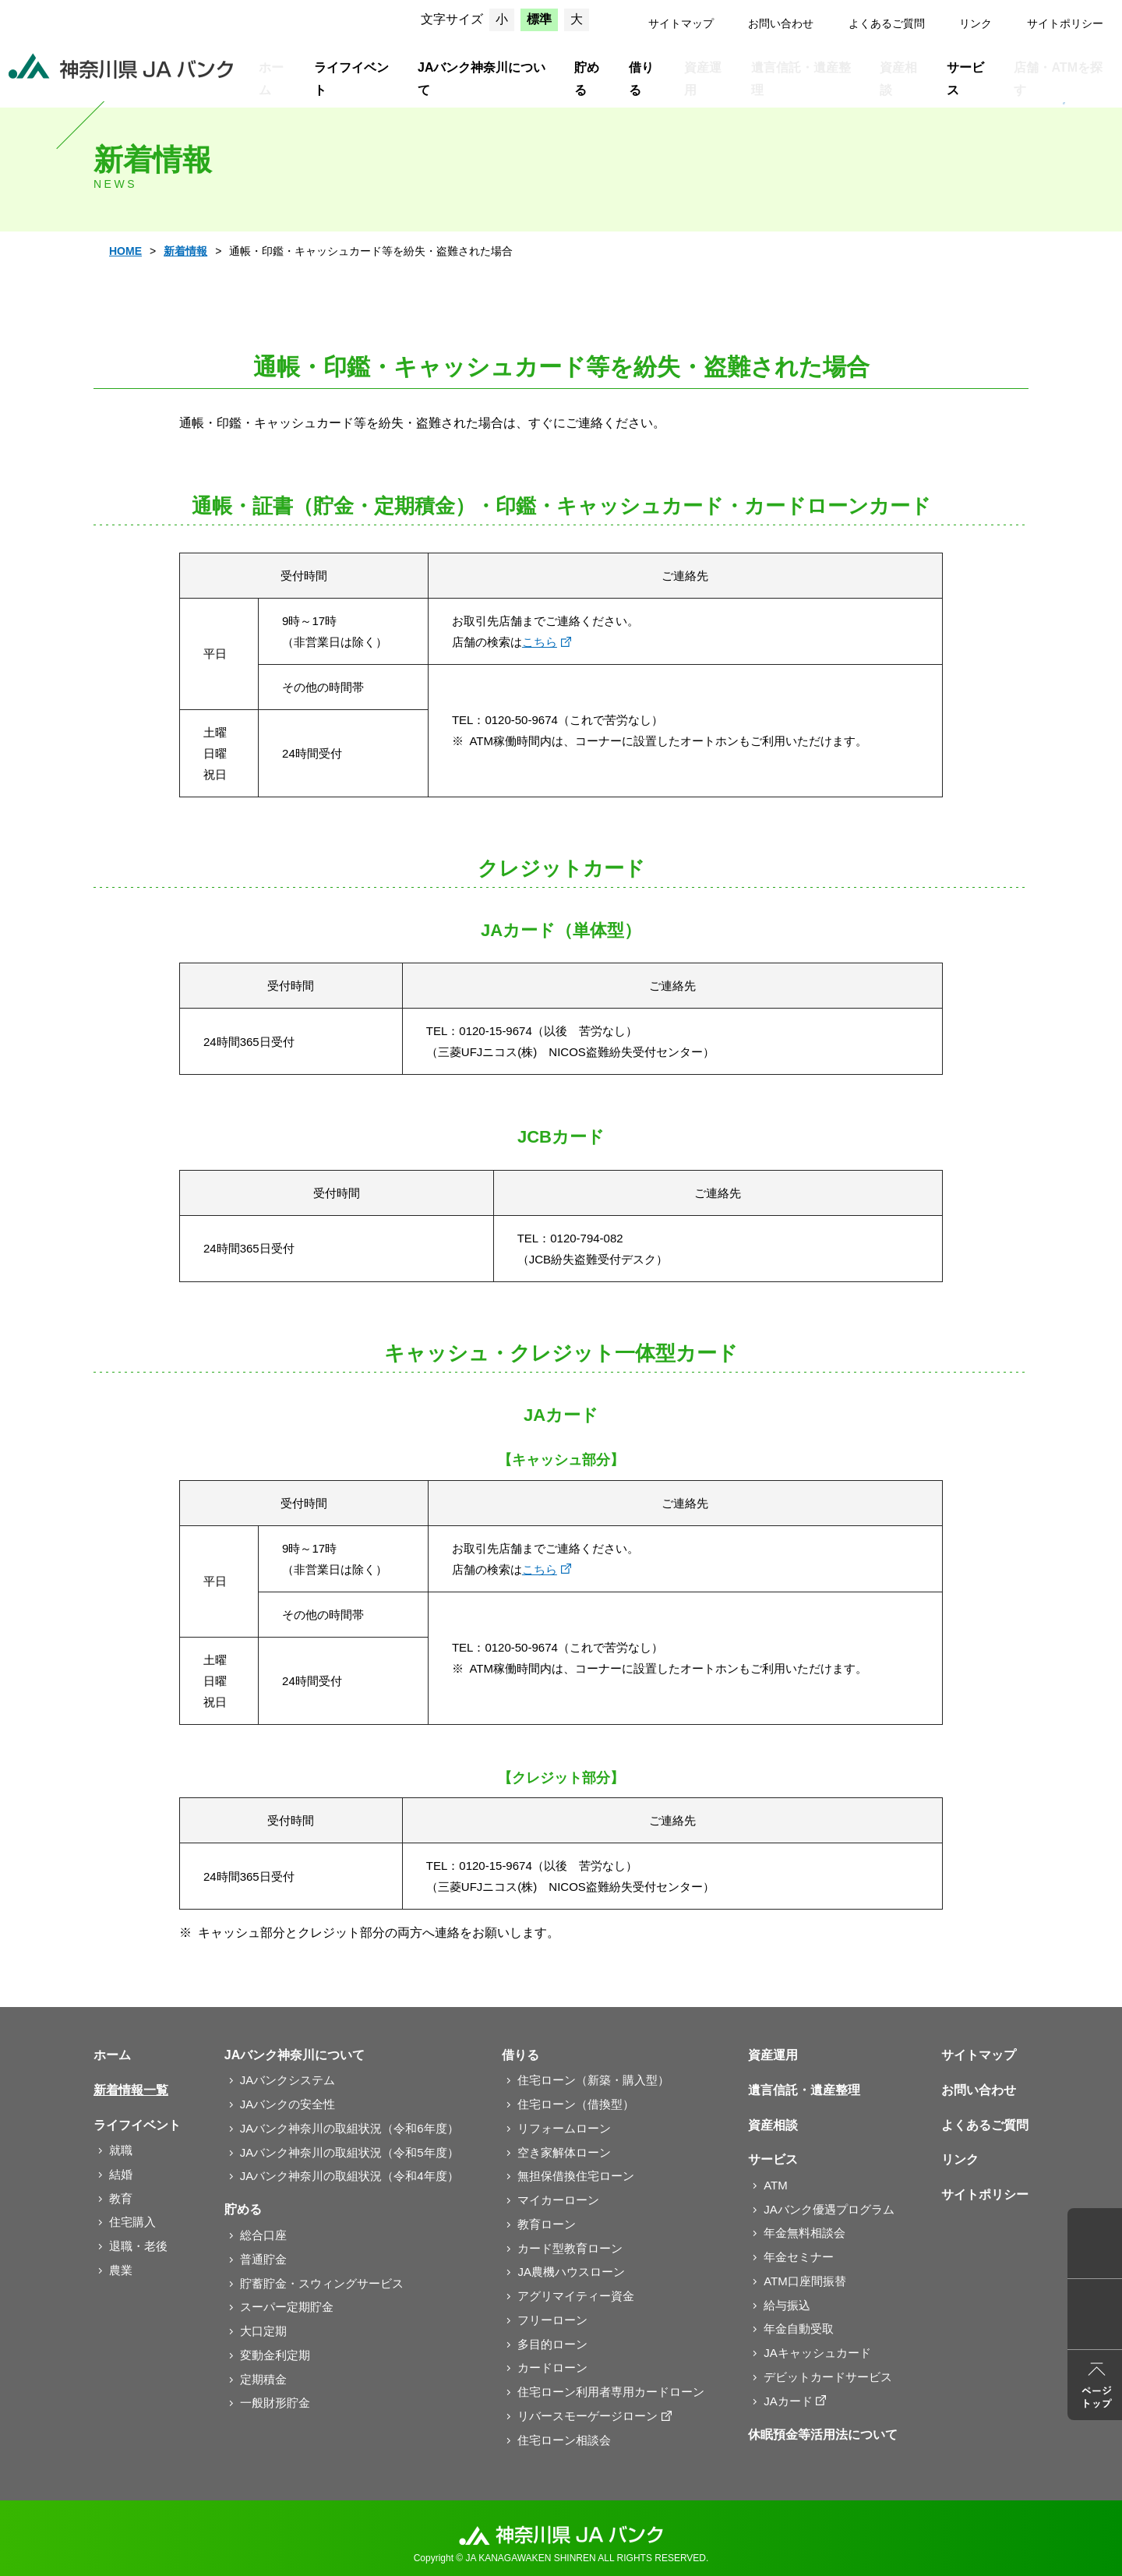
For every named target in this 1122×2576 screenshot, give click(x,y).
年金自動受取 (799, 2328)
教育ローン (546, 2224)
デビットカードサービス (828, 2376)
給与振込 (787, 2305)
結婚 (120, 2174)
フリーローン (552, 2320)
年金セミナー (799, 2256)
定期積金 (263, 2379)
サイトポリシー (1065, 23)
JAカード (788, 2401)
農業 (120, 2270)
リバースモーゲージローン (587, 2415)
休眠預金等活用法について (823, 2434)
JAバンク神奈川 (121, 66)
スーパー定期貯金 (286, 2306)
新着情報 (185, 251)
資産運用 (703, 79)
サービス (965, 79)
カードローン (552, 2367)
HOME (125, 251)
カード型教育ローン (570, 2248)
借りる (641, 79)
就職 (120, 2150)
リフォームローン (564, 2128)
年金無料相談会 (804, 2232)
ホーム (271, 79)
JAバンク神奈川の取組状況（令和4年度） (349, 2175)
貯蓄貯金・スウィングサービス (322, 2283)
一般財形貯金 (275, 2402)
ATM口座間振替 (805, 2281)
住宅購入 (132, 2221)
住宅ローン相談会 (564, 2440)
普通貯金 (263, 2259)
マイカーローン (558, 2200)
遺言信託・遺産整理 (801, 79)
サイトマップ (681, 23)
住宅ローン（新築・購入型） (593, 2080)
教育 (120, 2198)
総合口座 (263, 2235)
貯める (586, 79)
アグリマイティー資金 (575, 2295)
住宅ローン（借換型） (575, 2104)
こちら (539, 641)
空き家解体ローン (564, 2152)
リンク (975, 23)
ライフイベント (351, 79)
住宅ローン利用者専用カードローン (610, 2391)
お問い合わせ (780, 23)
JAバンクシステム (288, 2080)
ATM (776, 2185)
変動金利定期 (275, 2355)
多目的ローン (552, 2344)
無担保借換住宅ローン (575, 2175)
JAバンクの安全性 (288, 2104)
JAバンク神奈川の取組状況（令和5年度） (349, 2152)
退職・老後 (138, 2246)
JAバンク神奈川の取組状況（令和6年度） (349, 2128)
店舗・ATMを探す (1058, 79)
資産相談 (898, 79)
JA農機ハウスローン (571, 2271)
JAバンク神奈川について (481, 79)
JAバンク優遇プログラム (829, 2209)
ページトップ (1094, 2385)
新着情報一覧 (131, 2090)
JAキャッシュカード (817, 2352)
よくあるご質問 (887, 23)
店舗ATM (1094, 2243)
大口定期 (263, 2330)
